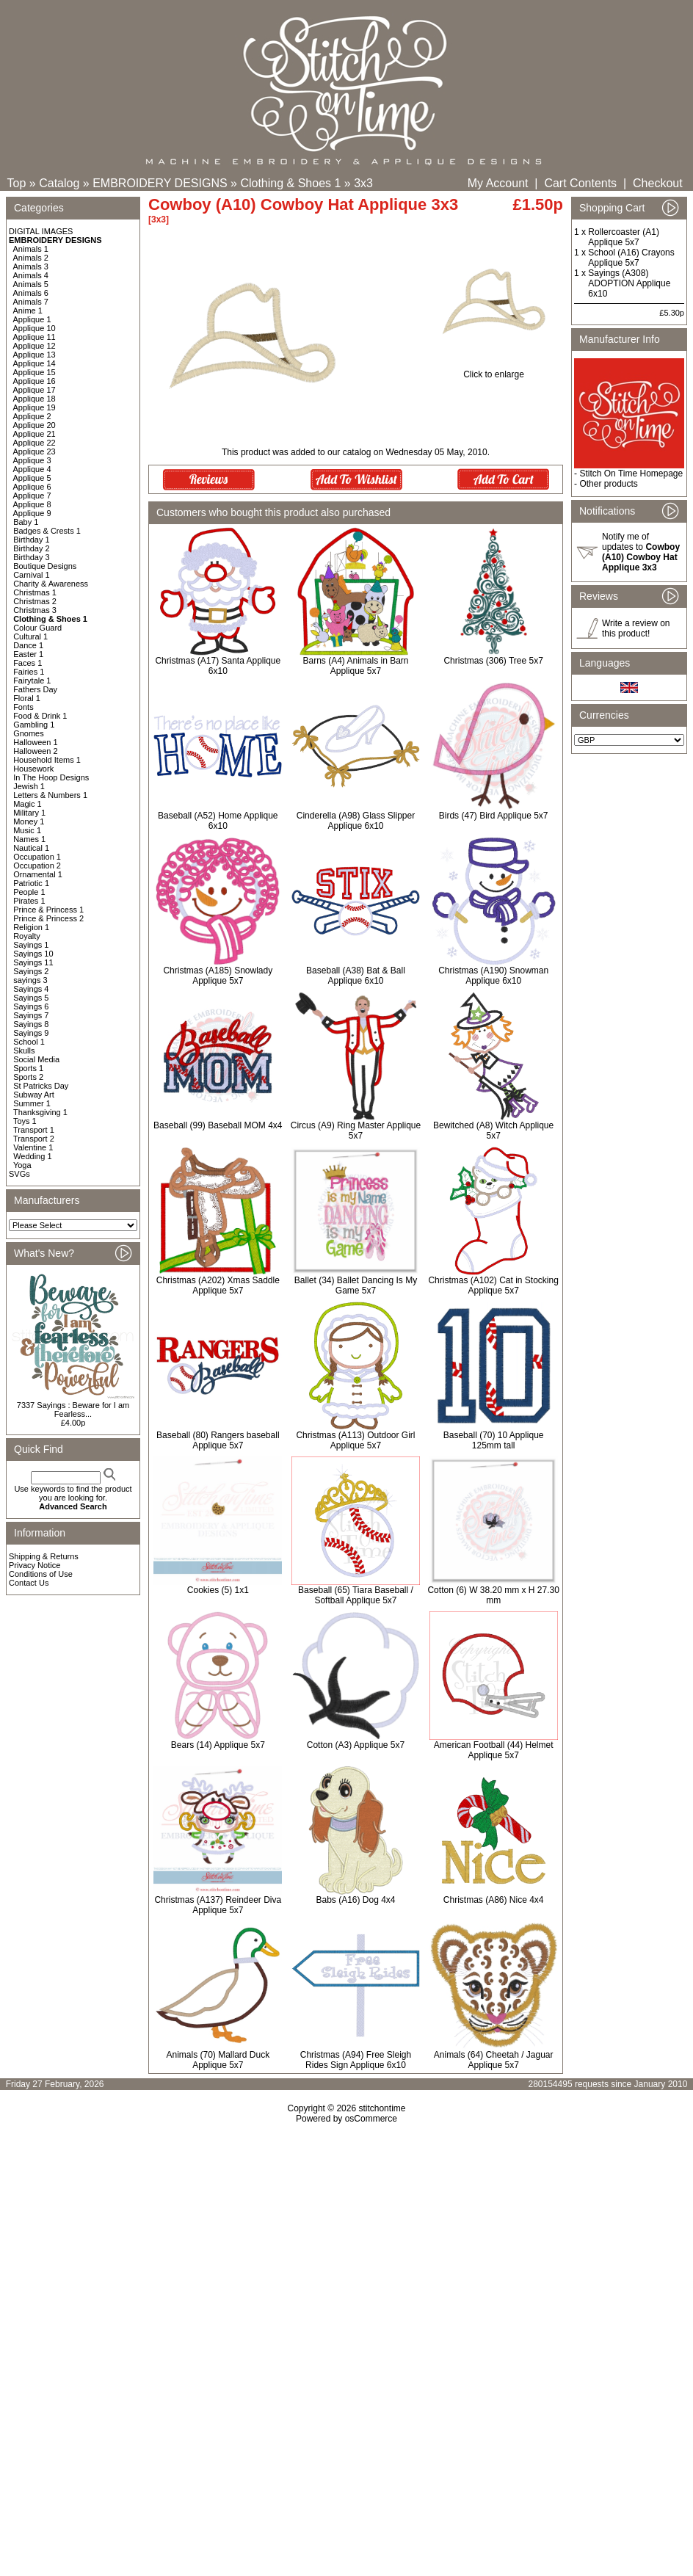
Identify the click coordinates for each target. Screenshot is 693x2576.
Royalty (26, 936)
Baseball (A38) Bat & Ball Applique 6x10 (355, 975)
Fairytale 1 (32, 680)
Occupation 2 (37, 865)
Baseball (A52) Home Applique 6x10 (217, 820)
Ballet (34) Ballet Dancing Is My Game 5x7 (355, 1285)
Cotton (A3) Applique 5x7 (355, 1745)
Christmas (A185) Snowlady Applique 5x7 (217, 975)
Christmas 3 (35, 610)
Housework (33, 768)
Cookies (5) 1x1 (218, 1590)
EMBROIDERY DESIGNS (159, 183)
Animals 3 (30, 266)
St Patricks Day (40, 1085)
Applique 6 (32, 486)
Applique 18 (34, 398)
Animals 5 (30, 284)
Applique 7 (32, 495)
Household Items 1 (47, 759)
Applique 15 (34, 372)
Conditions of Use (41, 1574)
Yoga (22, 1165)
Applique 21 (34, 433)
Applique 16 (34, 381)
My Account (498, 183)
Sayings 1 (30, 944)
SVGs (19, 1173)
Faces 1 (27, 662)
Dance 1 (28, 645)
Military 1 (29, 812)
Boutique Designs (44, 566)
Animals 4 (30, 275)
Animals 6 (30, 293)
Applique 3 (32, 460)
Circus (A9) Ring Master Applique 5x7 (356, 1130)
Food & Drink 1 (40, 715)
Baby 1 (25, 522)
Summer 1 (32, 1103)
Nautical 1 (31, 847)
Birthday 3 (31, 557)
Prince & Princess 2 (48, 918)
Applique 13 (34, 354)
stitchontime (381, 2108)
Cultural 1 (30, 636)
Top (16, 183)
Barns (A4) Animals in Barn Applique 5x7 (355, 666)
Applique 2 (32, 416)
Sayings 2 (30, 971)
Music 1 (27, 830)
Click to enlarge (493, 370)
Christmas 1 (35, 592)
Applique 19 (34, 407)
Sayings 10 (33, 953)
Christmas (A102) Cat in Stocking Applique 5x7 (493, 1285)
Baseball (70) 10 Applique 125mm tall (493, 1440)
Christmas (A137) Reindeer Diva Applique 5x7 (217, 1905)
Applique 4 (32, 469)
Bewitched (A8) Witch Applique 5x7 (493, 1130)
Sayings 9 (30, 1032)
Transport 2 (33, 1138)
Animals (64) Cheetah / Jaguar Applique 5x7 (494, 2060)
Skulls (24, 1050)
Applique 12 (34, 345)
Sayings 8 (30, 1024)
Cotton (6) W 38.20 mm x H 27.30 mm (493, 1595)
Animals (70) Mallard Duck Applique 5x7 (217, 2060)
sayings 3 (30, 980)
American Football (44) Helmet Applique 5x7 (494, 1750)
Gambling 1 (33, 724)
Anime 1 (28, 310)
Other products (608, 484)
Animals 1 (30, 248)
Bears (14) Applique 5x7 (218, 1745)
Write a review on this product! (636, 628)
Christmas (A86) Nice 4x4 (493, 1900)
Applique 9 (32, 513)
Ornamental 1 (37, 874)
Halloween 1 (35, 742)
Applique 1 (32, 319)
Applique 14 (34, 363)
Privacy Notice (34, 1565)
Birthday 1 (31, 539)
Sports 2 (28, 1077)
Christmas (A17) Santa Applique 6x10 (217, 666)
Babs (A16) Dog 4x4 (355, 1900)
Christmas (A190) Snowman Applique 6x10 (493, 975)
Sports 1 (28, 1068)
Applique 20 (34, 425)
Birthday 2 (31, 548)
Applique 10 (34, 328)
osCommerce (371, 2119)
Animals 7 (30, 301)
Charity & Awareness (50, 583)
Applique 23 (34, 451)
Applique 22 (34, 442)
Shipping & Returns (44, 1556)
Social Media (36, 1059)
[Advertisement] (346, 2250)
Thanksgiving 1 (40, 1112)
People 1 (29, 892)
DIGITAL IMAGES (41, 231)
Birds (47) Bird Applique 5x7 (493, 815)
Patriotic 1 (31, 883)
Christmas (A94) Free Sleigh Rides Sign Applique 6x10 (355, 2060)
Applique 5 (32, 478)
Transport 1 (33, 1129)
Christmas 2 (35, 601)
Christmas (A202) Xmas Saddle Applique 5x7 (218, 1285)
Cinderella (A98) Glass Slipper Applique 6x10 (356, 820)
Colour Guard (37, 627)
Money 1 (28, 821)
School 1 (29, 1041)
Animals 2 (30, 257)
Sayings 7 (30, 1015)
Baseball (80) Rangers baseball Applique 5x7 (217, 1440)
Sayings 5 (30, 997)
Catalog (59, 183)
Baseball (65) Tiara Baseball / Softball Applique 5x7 (355, 1595)
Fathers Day (35, 689)
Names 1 (29, 839)
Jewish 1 (29, 786)
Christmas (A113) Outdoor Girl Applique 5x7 (355, 1440)
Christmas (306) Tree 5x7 (493, 661)
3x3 (363, 183)
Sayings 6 (30, 1006)
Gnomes (28, 733)
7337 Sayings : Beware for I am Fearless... (73, 1409)
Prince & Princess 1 (48, 909)
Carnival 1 (31, 574)
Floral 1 (26, 698)
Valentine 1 (33, 1147)
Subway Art (33, 1094)
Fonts (23, 707)
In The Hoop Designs (51, 777)
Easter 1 (28, 654)
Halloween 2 (35, 751)
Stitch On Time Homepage (631, 473)
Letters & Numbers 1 (50, 795)
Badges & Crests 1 (47, 530)
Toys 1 (25, 1121)
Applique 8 (32, 504)
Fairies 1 (28, 671)
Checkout (658, 183)
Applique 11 (34, 337)
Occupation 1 (37, 856)
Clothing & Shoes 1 (290, 183)
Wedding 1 (32, 1156)
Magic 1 (27, 803)
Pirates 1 (29, 900)
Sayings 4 (30, 988)
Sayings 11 (33, 962)
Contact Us (28, 1582)
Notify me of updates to (641, 552)
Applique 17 (34, 389)
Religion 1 (31, 927)
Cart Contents (580, 183)
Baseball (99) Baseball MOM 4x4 (217, 1125)
